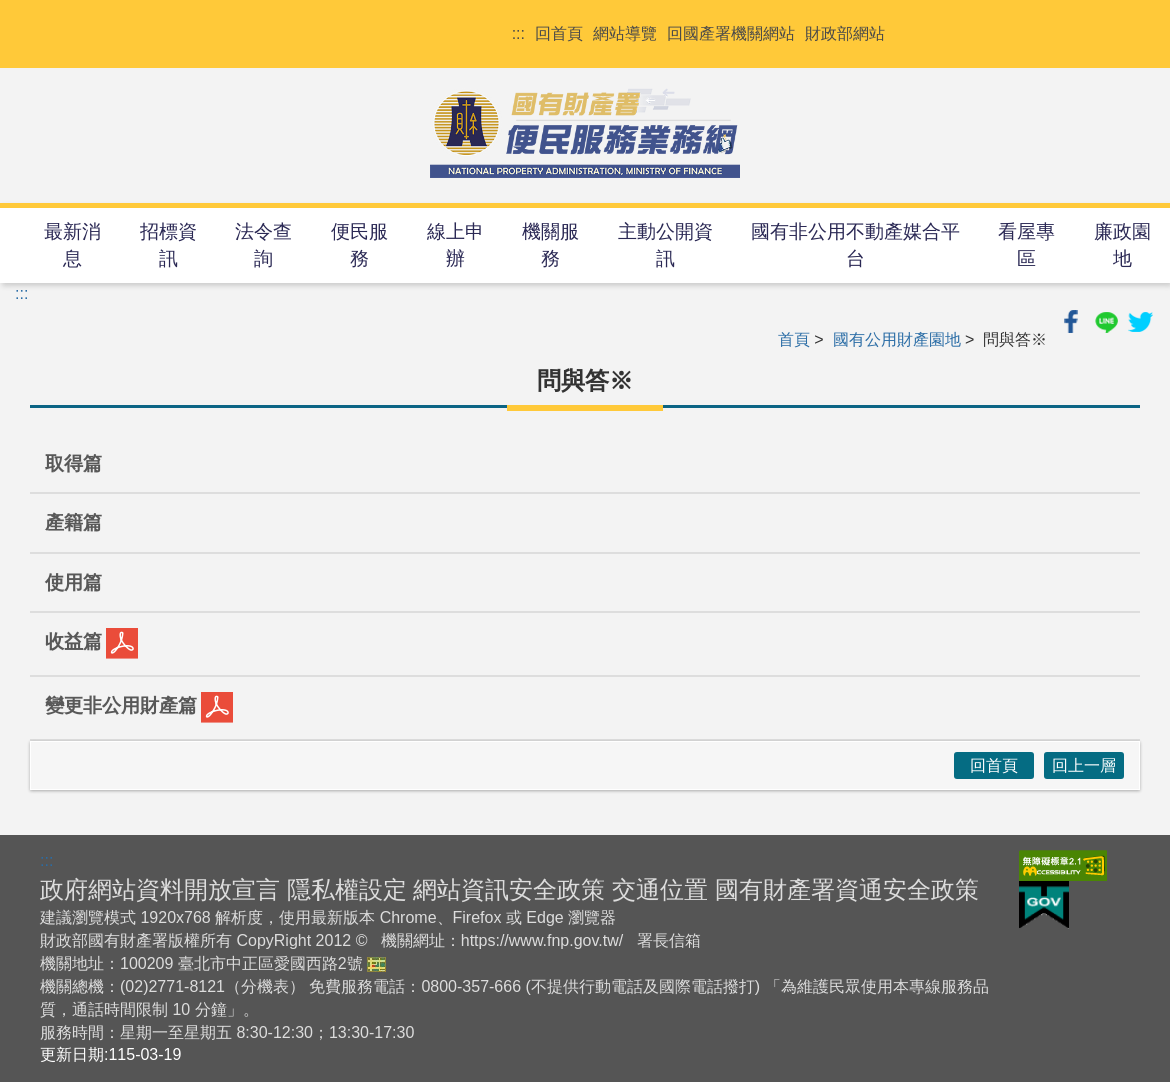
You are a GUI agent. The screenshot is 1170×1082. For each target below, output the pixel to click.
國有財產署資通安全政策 (847, 889)
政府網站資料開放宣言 (160, 889)
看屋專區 (1026, 245)
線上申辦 (455, 245)
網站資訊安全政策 (509, 889)
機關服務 (550, 245)
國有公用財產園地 (897, 339)
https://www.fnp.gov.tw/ (542, 940)
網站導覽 (625, 33)
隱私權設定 (347, 889)
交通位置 (660, 889)
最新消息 (72, 245)
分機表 (265, 986)
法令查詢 (263, 245)
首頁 (794, 339)
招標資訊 (168, 245)
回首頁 (559, 33)
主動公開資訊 (665, 245)
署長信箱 (669, 940)
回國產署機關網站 (731, 33)
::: (518, 33)
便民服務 (359, 245)
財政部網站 (845, 33)
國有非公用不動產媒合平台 (855, 245)
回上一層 (1084, 765)
